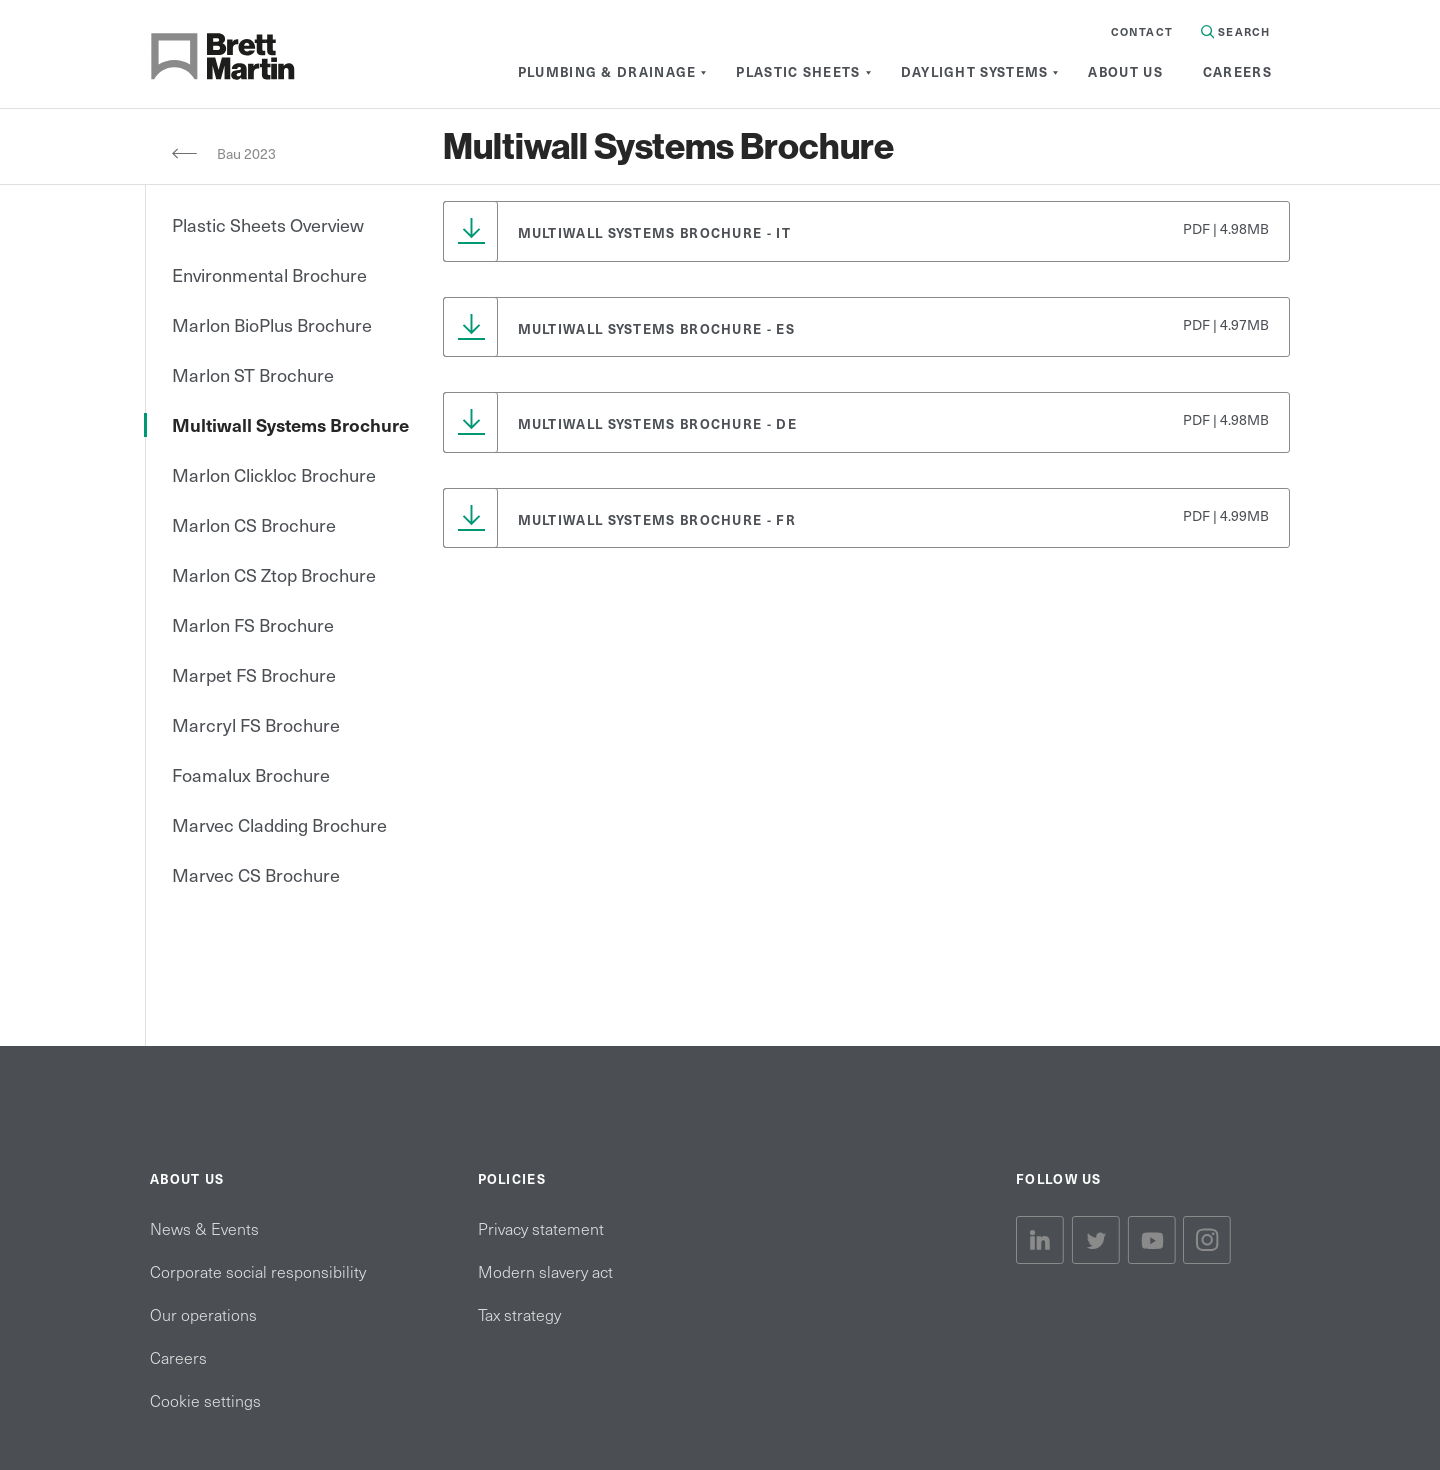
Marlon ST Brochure (253, 374)
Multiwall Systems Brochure (290, 424)
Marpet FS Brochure (254, 674)
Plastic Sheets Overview (268, 224)
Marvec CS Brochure (256, 874)
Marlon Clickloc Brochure (274, 474)
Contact (1142, 31)
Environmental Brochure (269, 274)
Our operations (203, 1314)
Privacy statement (541, 1228)
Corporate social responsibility (258, 1271)
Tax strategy (519, 1314)
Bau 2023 (248, 153)
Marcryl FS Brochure (256, 724)
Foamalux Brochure (251, 774)
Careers (178, 1357)
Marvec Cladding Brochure (279, 824)
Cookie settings (205, 1400)
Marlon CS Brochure (254, 524)
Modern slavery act (545, 1271)
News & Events (204, 1228)
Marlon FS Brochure (253, 624)
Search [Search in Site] (1235, 31)
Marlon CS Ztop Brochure (274, 574)
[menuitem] (607, 72)
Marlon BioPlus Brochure (272, 324)
